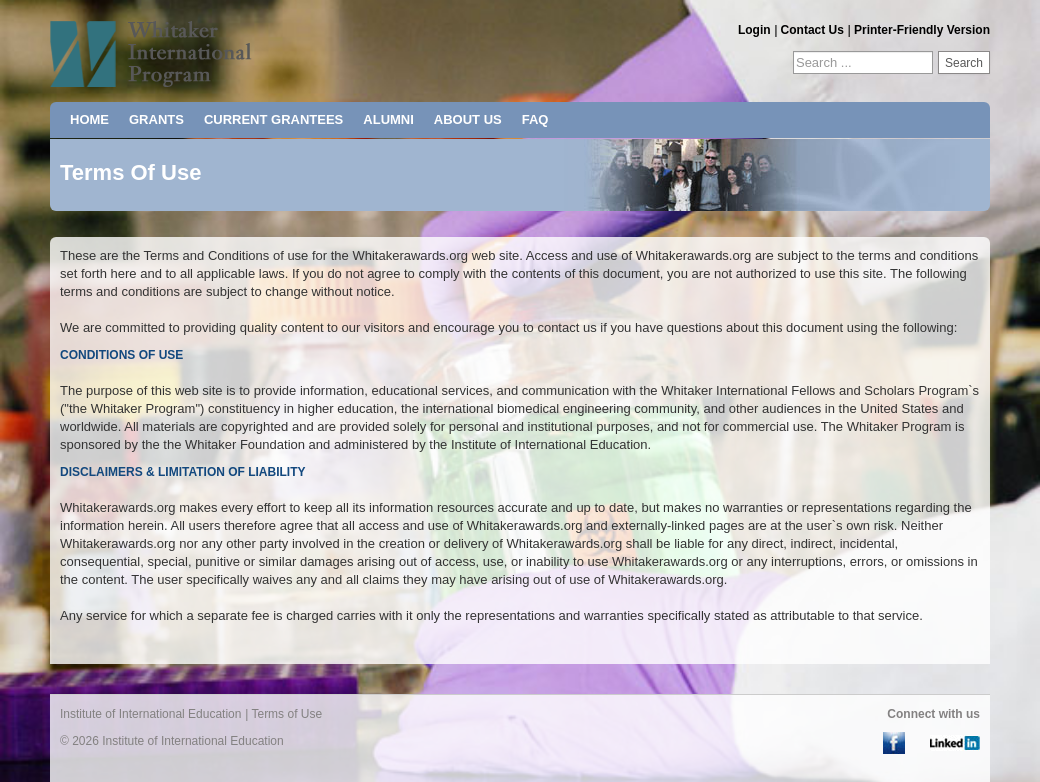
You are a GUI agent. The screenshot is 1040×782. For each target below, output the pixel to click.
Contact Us (812, 30)
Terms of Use (286, 714)
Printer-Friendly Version (922, 30)
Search (964, 63)
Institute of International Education (150, 714)
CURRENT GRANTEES (273, 119)
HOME (89, 119)
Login (754, 30)
